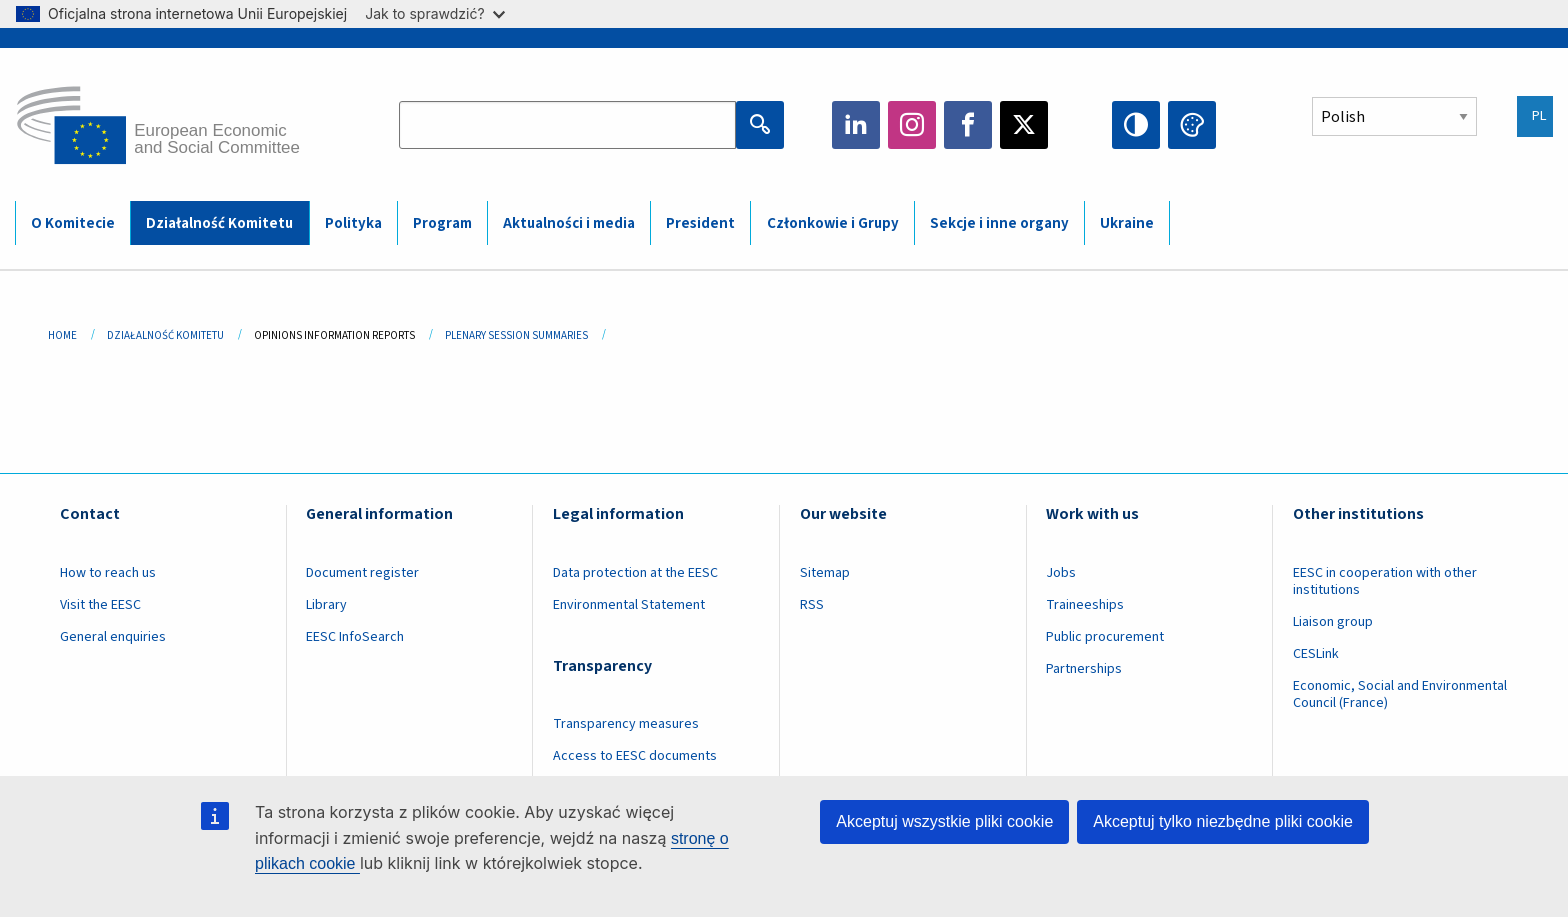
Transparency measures (626, 724)
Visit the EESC (100, 605)
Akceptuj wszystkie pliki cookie (944, 821)
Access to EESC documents (635, 756)
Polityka (353, 223)
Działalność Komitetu (219, 223)
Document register (362, 573)
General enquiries (113, 637)
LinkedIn (856, 125)
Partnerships (1084, 669)
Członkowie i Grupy (833, 223)
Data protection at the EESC (635, 573)
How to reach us (108, 573)
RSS (812, 605)
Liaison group (1333, 622)
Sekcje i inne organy (999, 223)
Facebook (968, 125)
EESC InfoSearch (355, 637)
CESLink (1316, 654)
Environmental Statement (629, 605)
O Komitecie (73, 223)
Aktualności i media (569, 223)
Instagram (912, 125)
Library (326, 605)
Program (442, 223)
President (700, 223)
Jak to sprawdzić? (434, 13)
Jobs (1061, 573)
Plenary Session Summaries (516, 335)
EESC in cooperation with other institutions (1385, 581)
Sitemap (825, 573)
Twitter (1024, 125)
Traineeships (1085, 605)
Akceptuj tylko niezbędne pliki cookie (1223, 821)
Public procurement (1105, 637)
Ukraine (1127, 223)
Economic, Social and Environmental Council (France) (1400, 694)
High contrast (1136, 125)
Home (62, 335)
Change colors (1192, 125)
